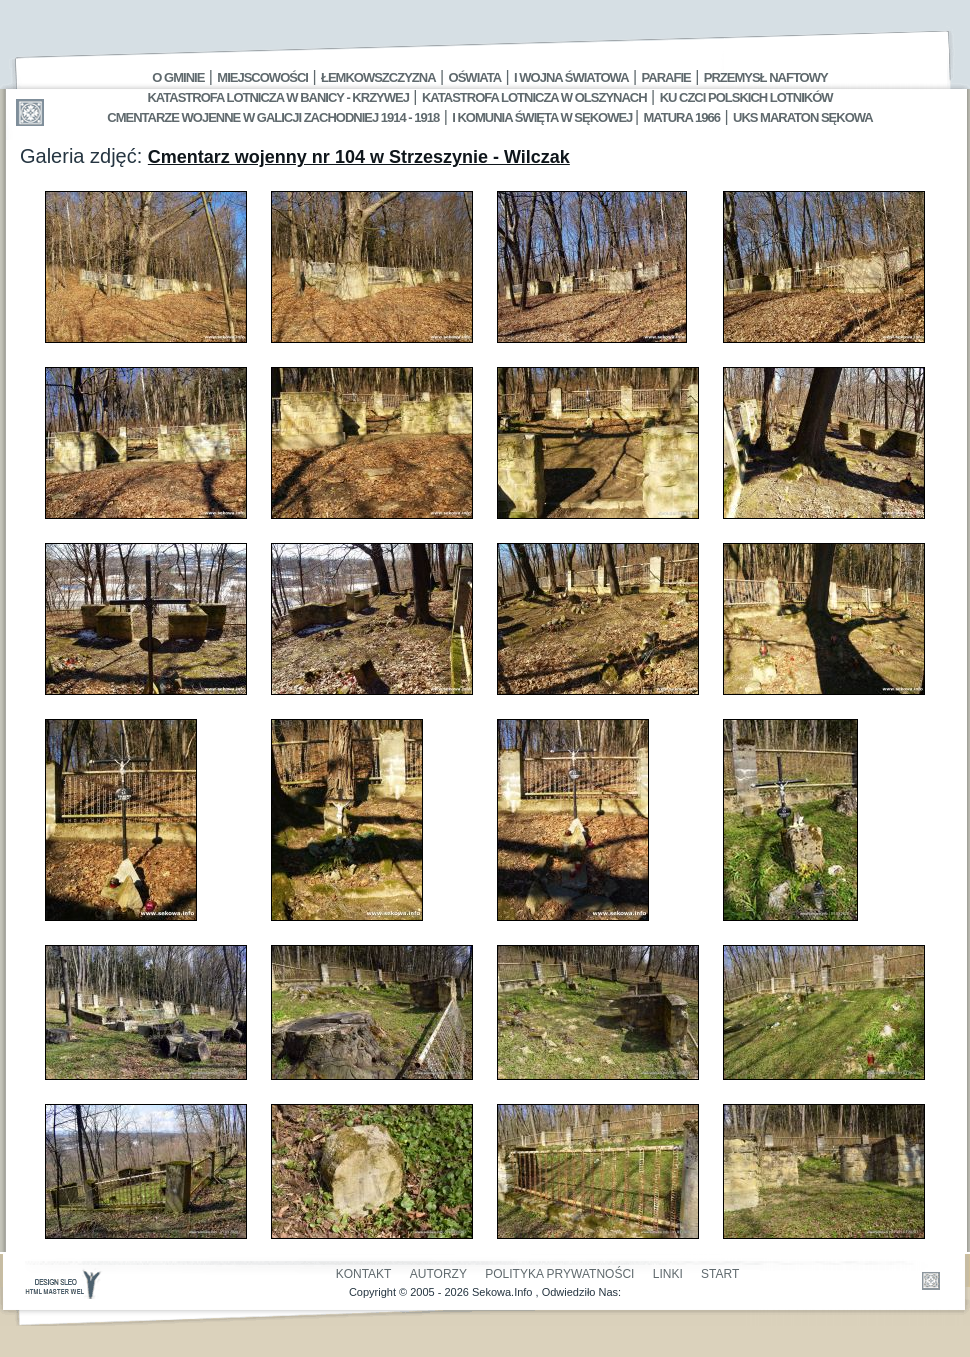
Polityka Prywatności (559, 1274)
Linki (668, 1274)
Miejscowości (262, 77)
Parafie (666, 77)
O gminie (178, 77)
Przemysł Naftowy (766, 77)
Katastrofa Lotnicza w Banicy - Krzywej (277, 97)
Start (720, 1274)
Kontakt (364, 1274)
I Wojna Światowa (571, 77)
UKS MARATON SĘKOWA (803, 117)
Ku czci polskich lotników (746, 97)
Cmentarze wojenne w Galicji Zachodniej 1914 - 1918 (273, 117)
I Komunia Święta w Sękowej (543, 117)
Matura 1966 (682, 117)
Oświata (475, 77)
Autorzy (438, 1274)
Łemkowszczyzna (378, 77)
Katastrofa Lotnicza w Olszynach (534, 97)
